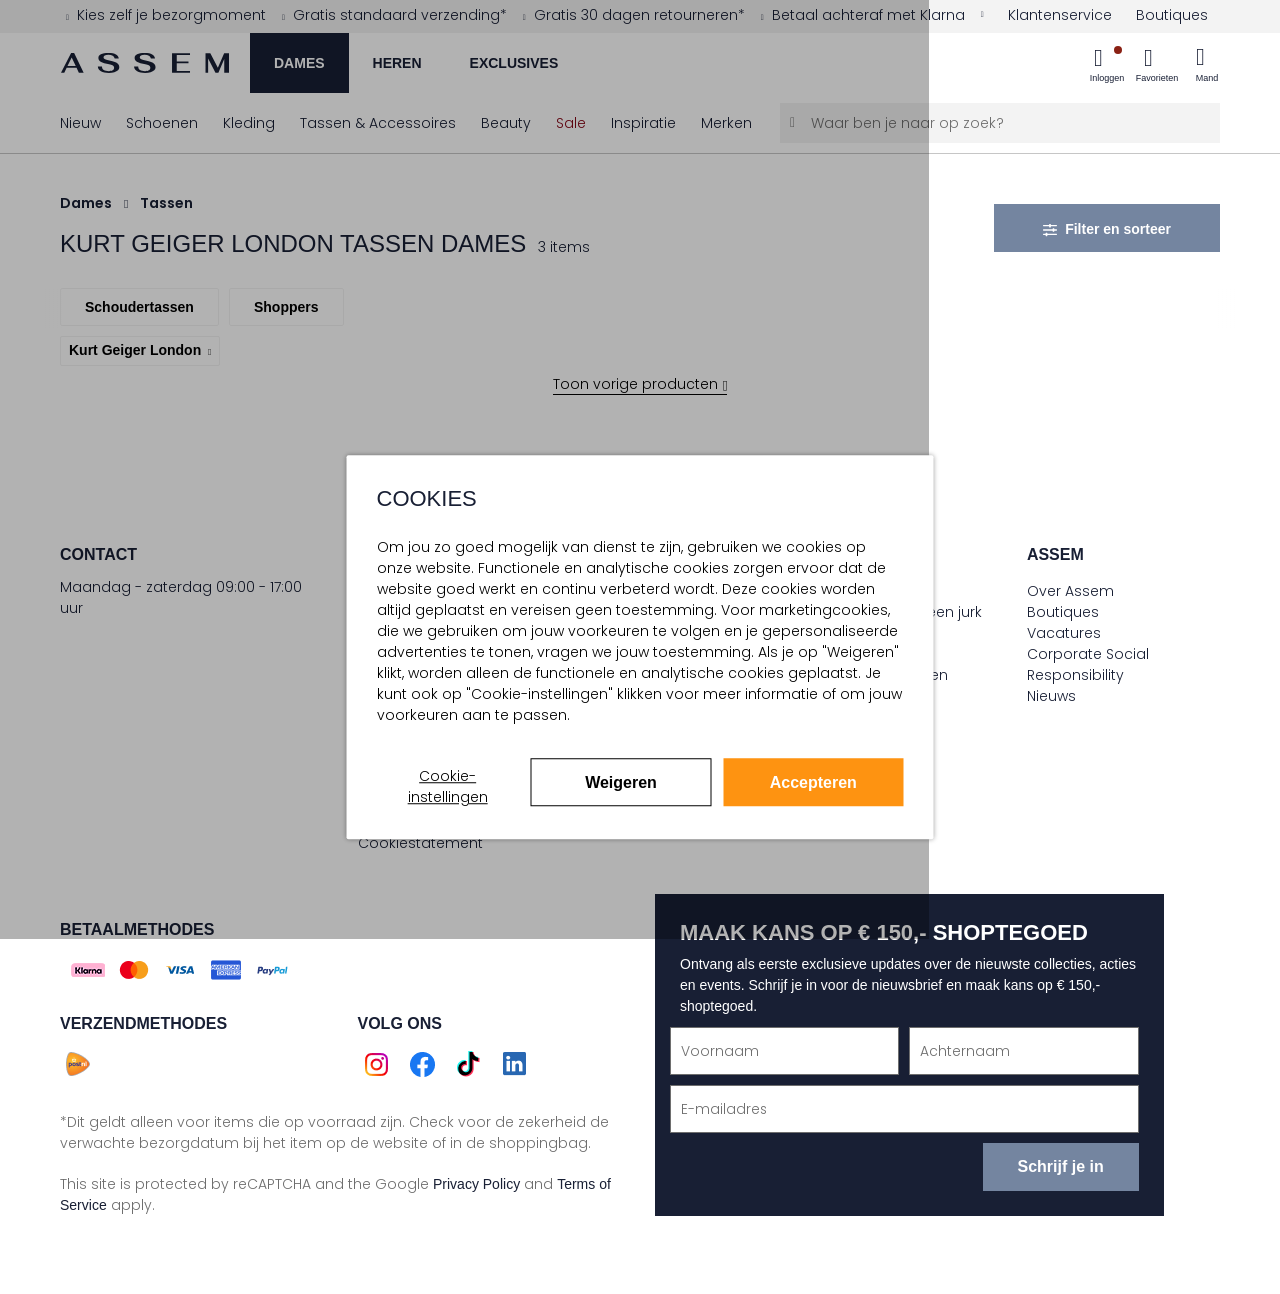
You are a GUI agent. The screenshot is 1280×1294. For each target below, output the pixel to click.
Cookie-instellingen (448, 786)
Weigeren (621, 782)
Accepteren (813, 782)
